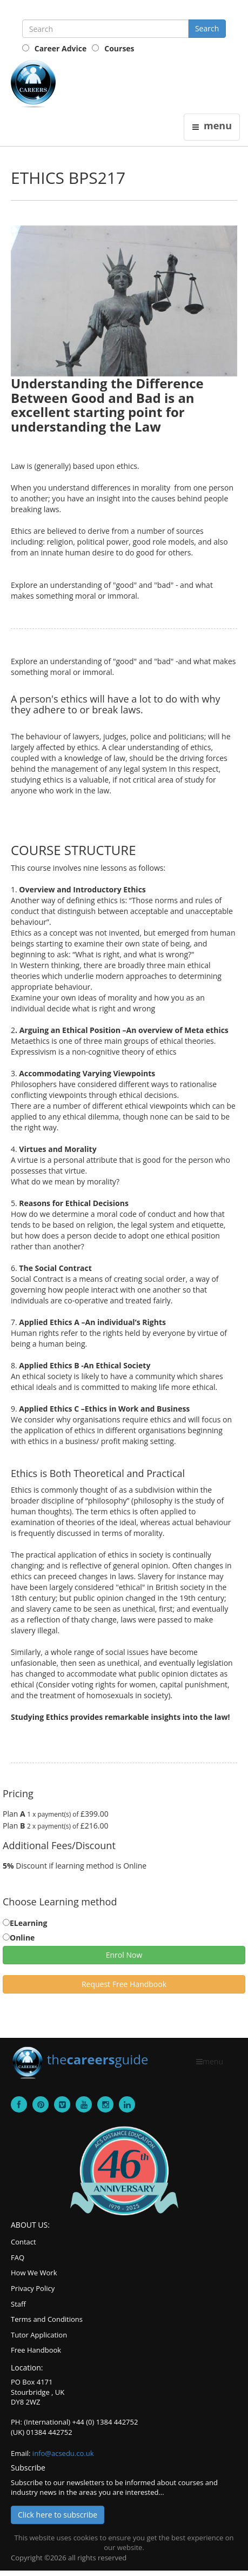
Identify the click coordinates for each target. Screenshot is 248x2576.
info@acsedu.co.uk (63, 2453)
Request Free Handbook (124, 1984)
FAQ (17, 2257)
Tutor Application (39, 2335)
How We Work (34, 2272)
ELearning (28, 1923)
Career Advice (61, 48)
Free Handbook (36, 2350)
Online (22, 1937)
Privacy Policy (33, 2288)
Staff (18, 2304)
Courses (119, 48)
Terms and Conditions (47, 2319)
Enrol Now (124, 1955)
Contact (23, 2242)
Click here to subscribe (57, 2514)
